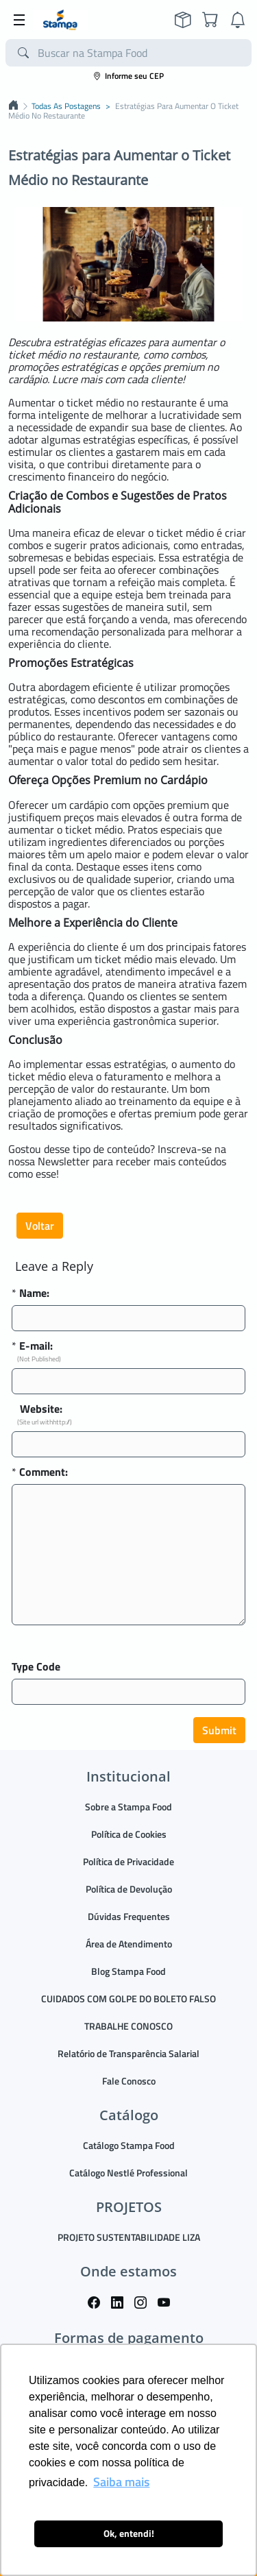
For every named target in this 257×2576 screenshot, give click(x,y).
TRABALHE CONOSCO (128, 2026)
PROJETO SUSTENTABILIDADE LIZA (129, 2237)
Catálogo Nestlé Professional (128, 2172)
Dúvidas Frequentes (129, 1916)
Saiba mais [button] (121, 2481)
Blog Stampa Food (128, 1971)
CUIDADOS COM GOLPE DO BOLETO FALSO (128, 1998)
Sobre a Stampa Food (128, 1806)
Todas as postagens (66, 106)
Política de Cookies (129, 1834)
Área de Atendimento (129, 1943)
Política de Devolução (129, 1889)
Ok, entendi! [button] (128, 2533)
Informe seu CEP (128, 75)
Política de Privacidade (128, 1861)
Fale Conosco (129, 2081)
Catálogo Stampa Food (129, 2145)
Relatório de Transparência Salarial (128, 2053)
